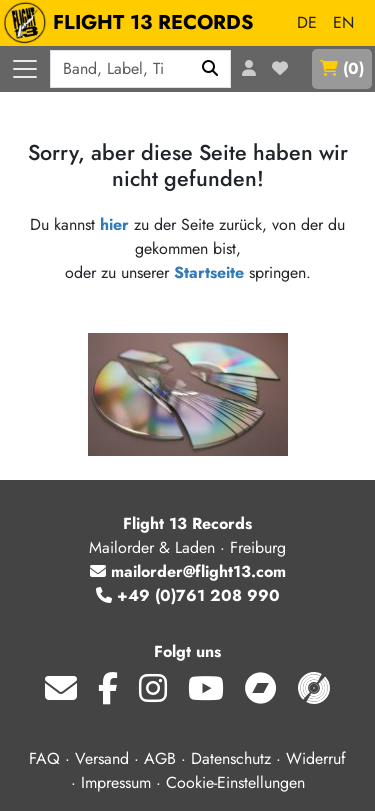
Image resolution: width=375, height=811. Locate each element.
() (342, 68)
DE (307, 22)
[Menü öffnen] (25, 69)
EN (343, 22)
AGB (160, 758)
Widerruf (316, 758)
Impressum (116, 782)
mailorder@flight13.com (188, 571)
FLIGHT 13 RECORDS (133, 23)
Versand (102, 758)
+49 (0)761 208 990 (188, 595)
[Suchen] (210, 69)
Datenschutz (231, 758)
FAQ (44, 758)
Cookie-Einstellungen (235, 782)
